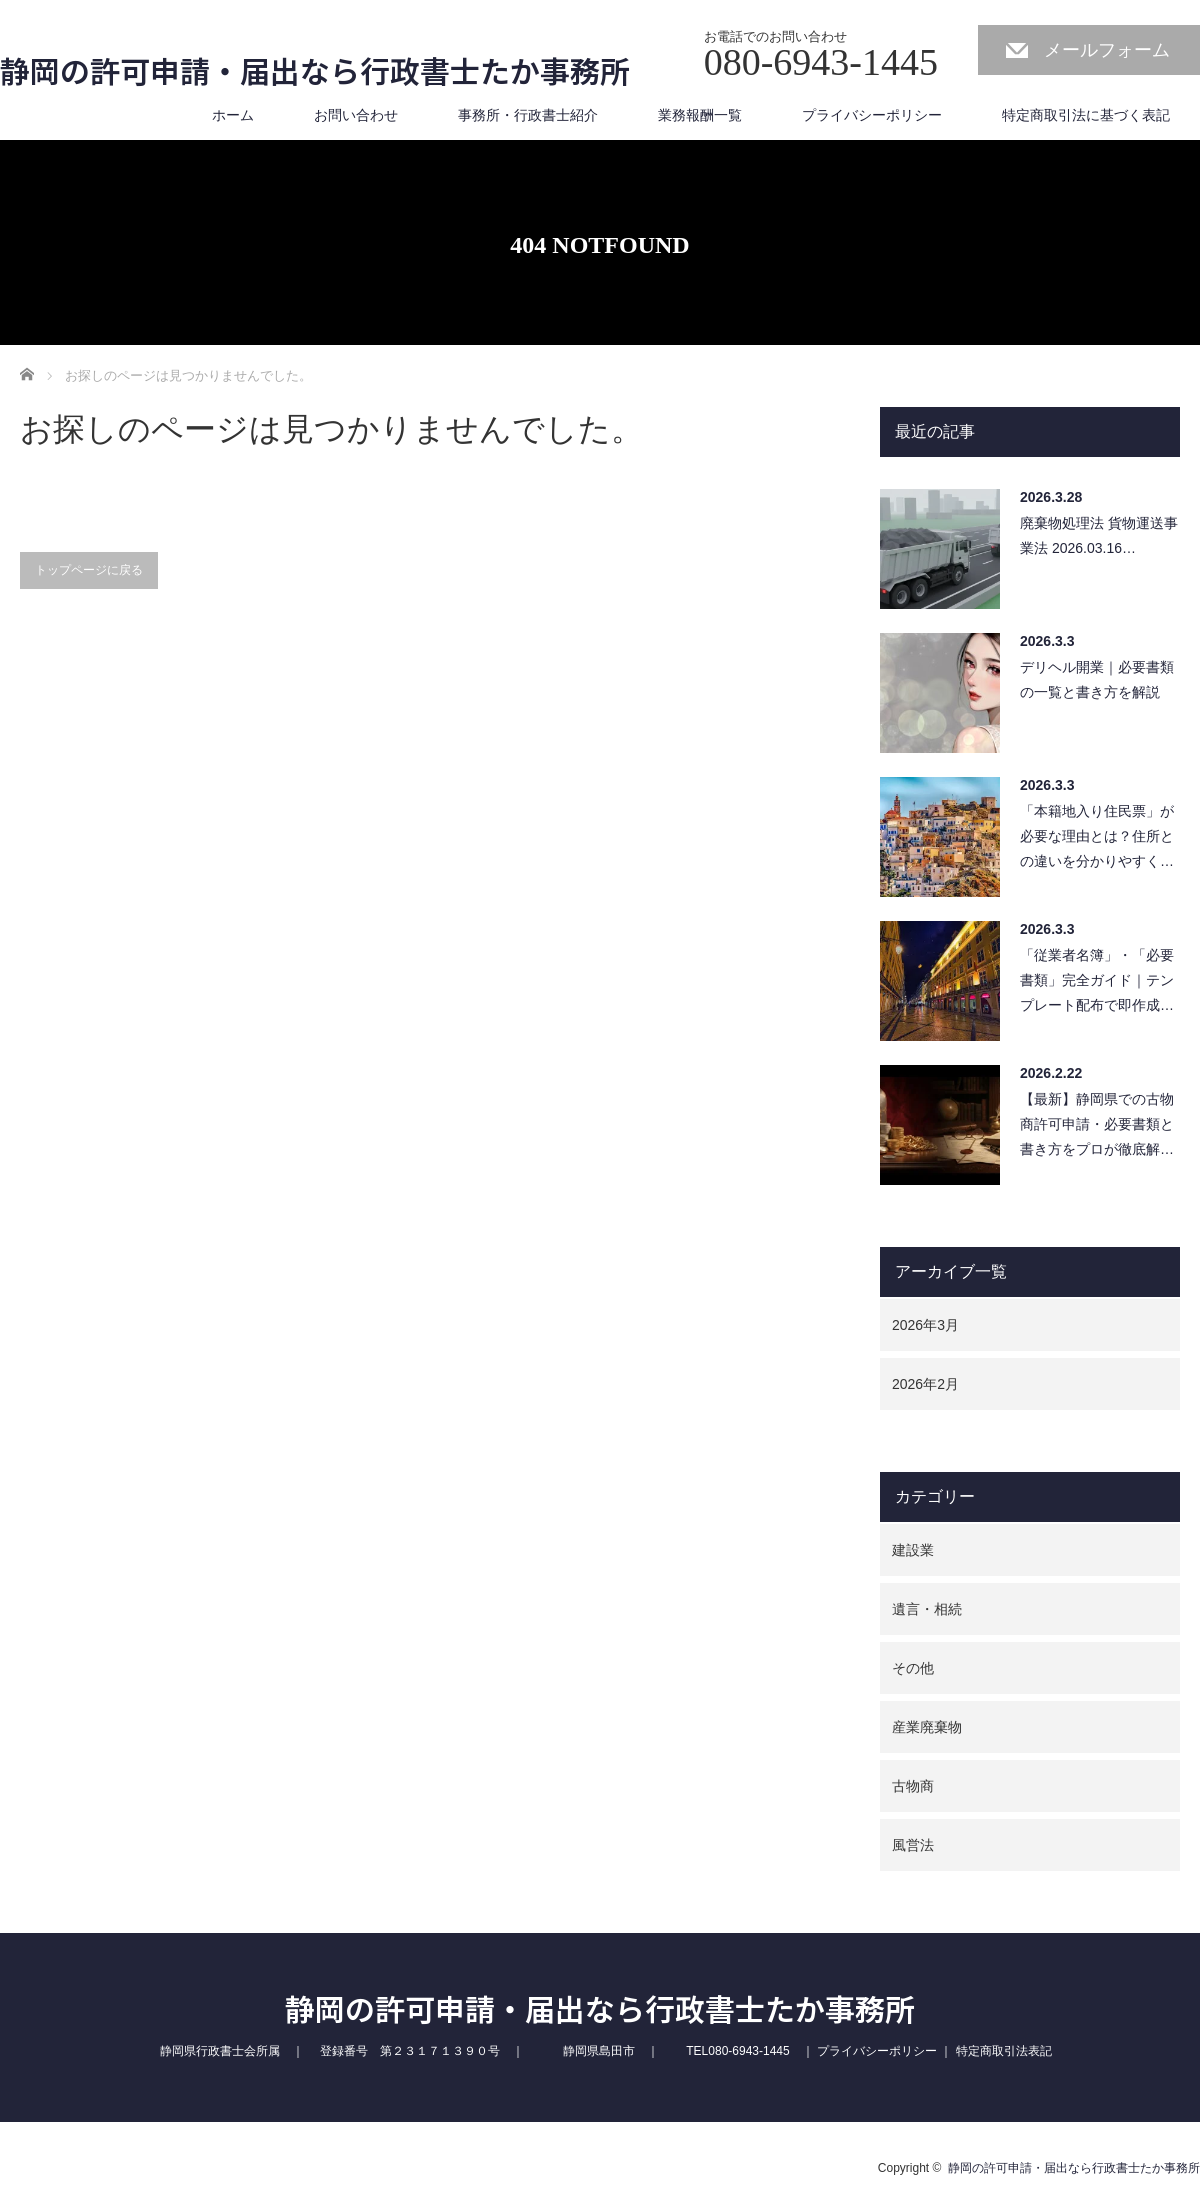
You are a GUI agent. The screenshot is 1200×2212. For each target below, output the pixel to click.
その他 (913, 1668)
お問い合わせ (356, 115)
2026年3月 (925, 1325)
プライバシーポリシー (872, 115)
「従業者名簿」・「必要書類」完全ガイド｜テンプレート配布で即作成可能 (1097, 985)
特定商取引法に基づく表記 (1086, 115)
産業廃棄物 (927, 1727)
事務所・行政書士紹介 (528, 115)
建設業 (913, 1550)
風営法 (913, 1845)
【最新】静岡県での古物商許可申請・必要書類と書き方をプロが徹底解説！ (1097, 1129)
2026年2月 (925, 1384)
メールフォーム (1107, 50)
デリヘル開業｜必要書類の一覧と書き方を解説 (1097, 679)
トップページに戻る (89, 570)
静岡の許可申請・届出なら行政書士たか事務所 (315, 70)
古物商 (913, 1786)
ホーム (233, 115)
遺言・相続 (927, 1609)
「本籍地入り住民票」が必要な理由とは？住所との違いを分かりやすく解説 (1097, 841)
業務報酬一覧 (700, 115)
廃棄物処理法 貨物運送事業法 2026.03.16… (1099, 535)
